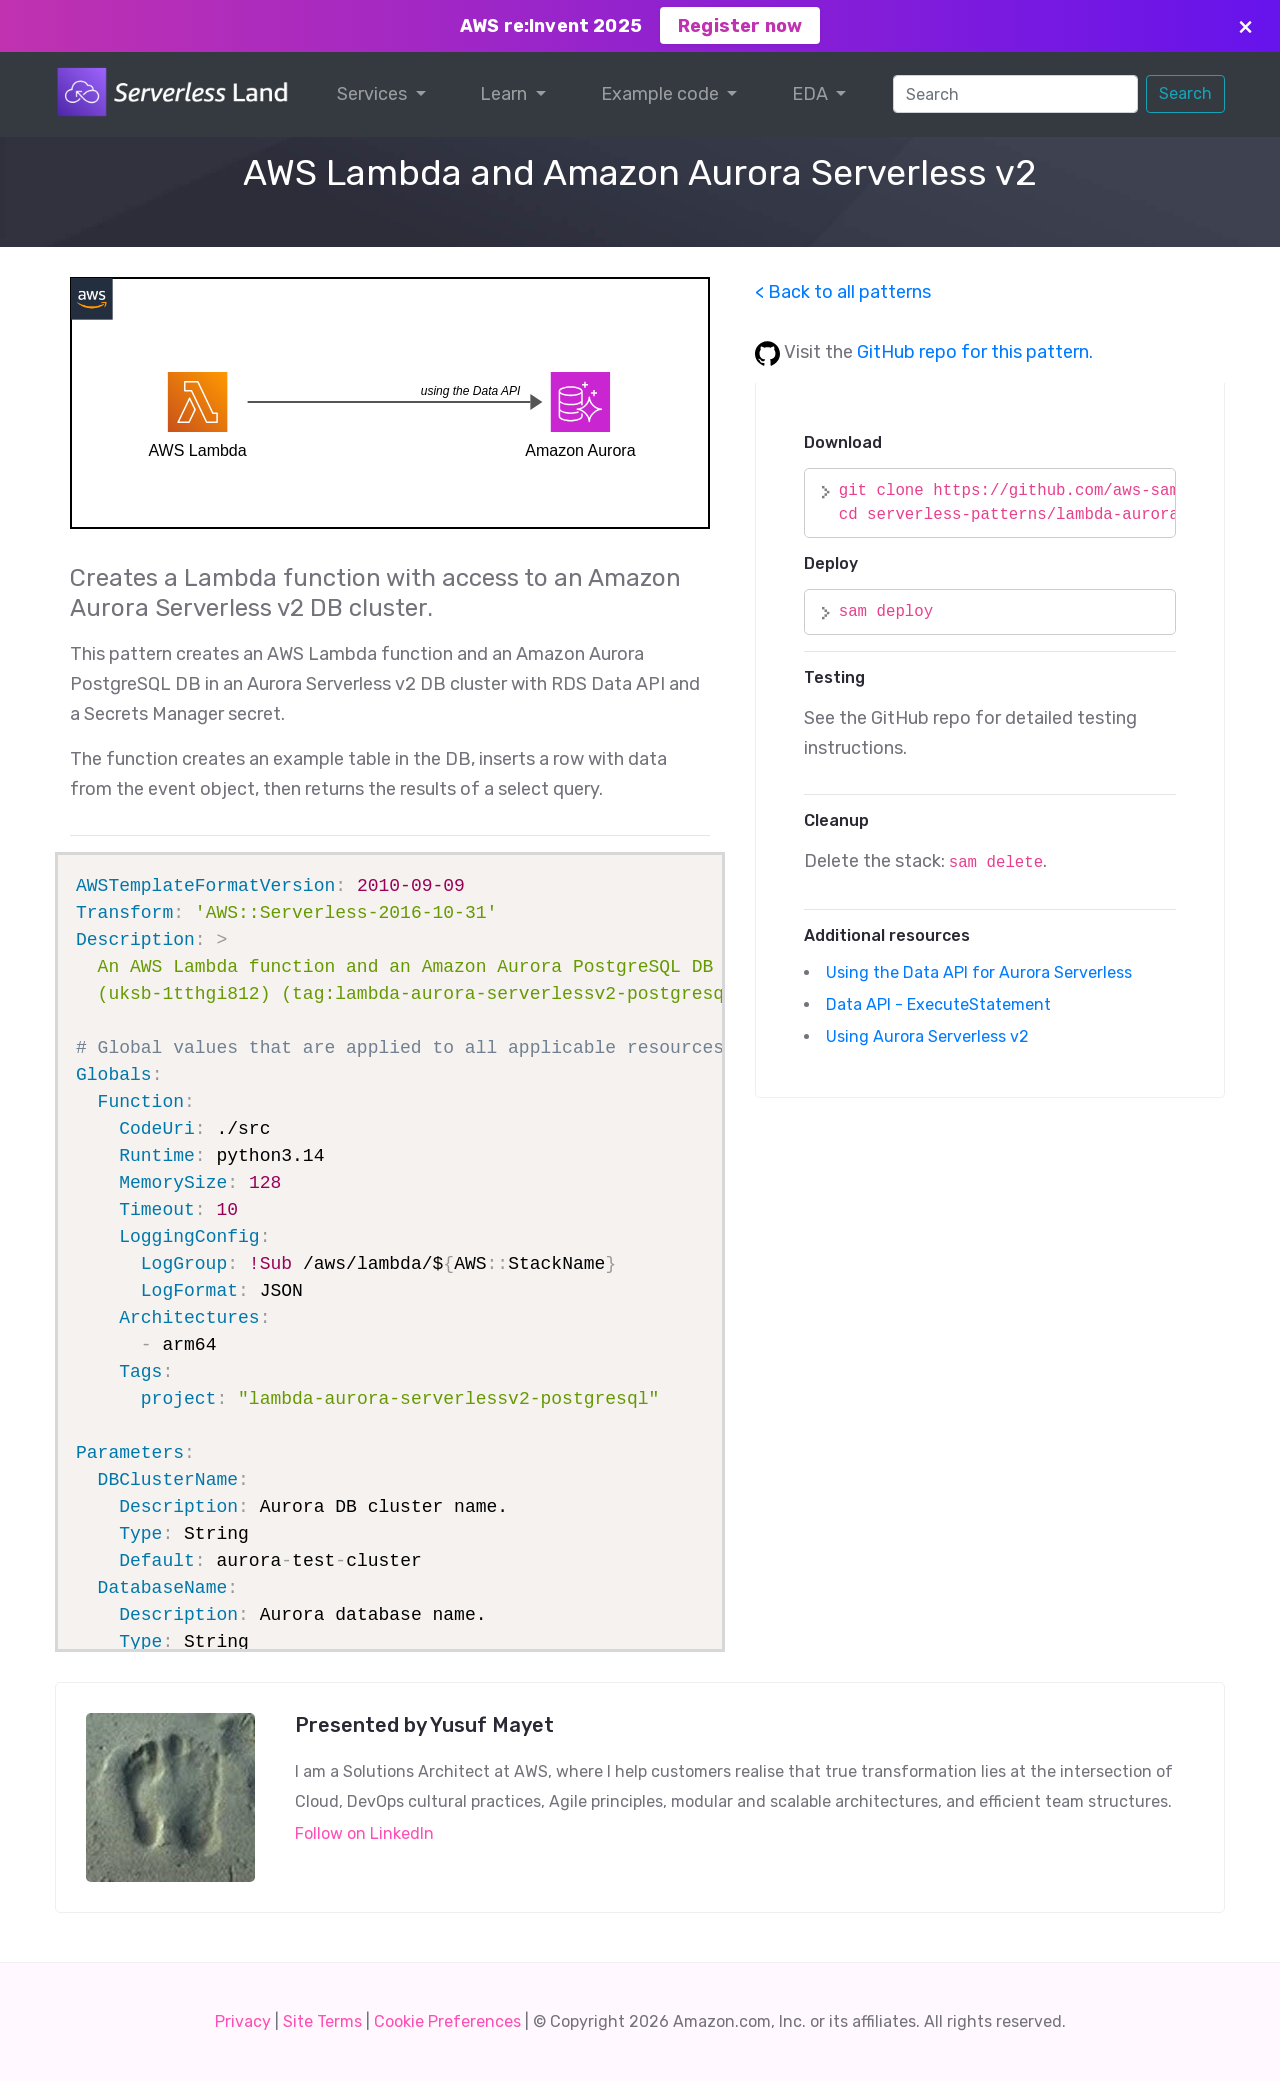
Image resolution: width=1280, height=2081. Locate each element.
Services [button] (374, 94)
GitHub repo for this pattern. (975, 352)
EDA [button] (812, 94)
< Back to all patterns (843, 292)
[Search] (1015, 94)
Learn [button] (505, 94)
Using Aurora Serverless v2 (929, 1036)
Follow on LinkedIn (364, 1833)
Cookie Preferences (447, 2021)
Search (1185, 93)
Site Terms (322, 2021)
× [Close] (1245, 25)
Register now (740, 26)
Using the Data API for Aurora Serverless (981, 972)
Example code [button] (662, 94)
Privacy (243, 2021)
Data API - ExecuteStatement (940, 1004)
